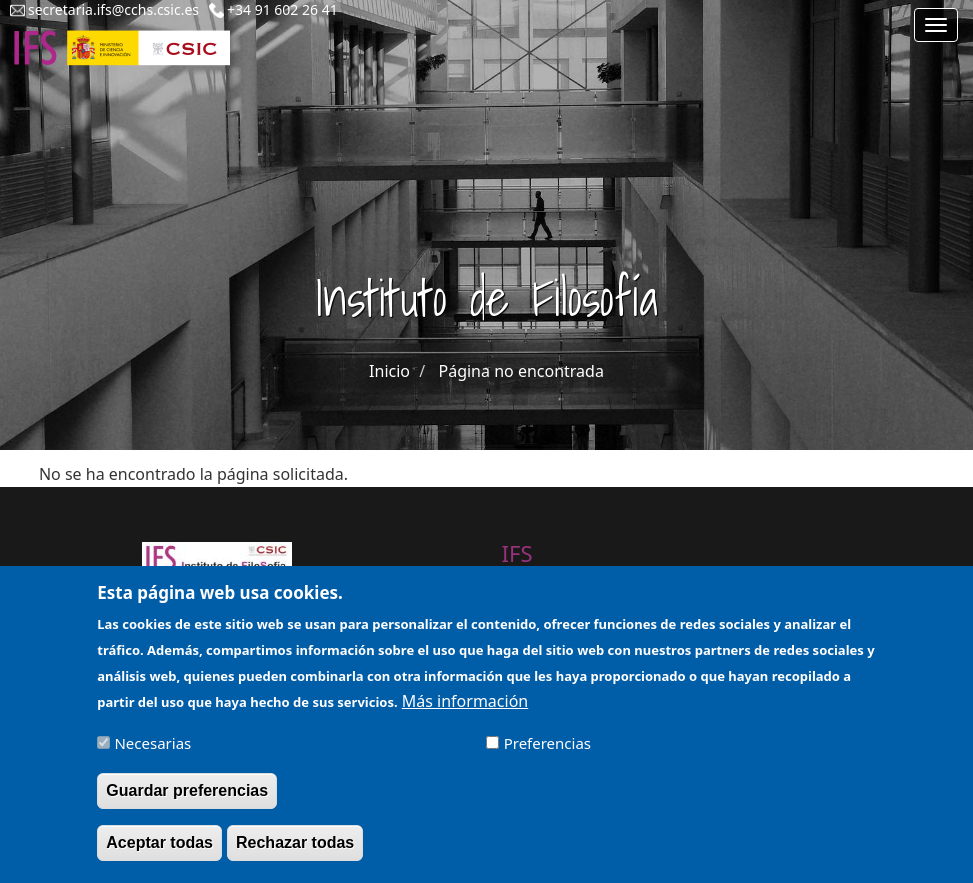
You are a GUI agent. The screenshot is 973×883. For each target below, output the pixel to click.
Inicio (389, 371)
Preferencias (547, 754)
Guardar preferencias (187, 800)
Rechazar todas (295, 852)
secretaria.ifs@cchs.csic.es (113, 9)
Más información (465, 712)
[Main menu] (936, 25)
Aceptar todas (159, 852)
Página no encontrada (521, 371)
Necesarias (152, 754)
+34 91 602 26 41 (282, 9)
